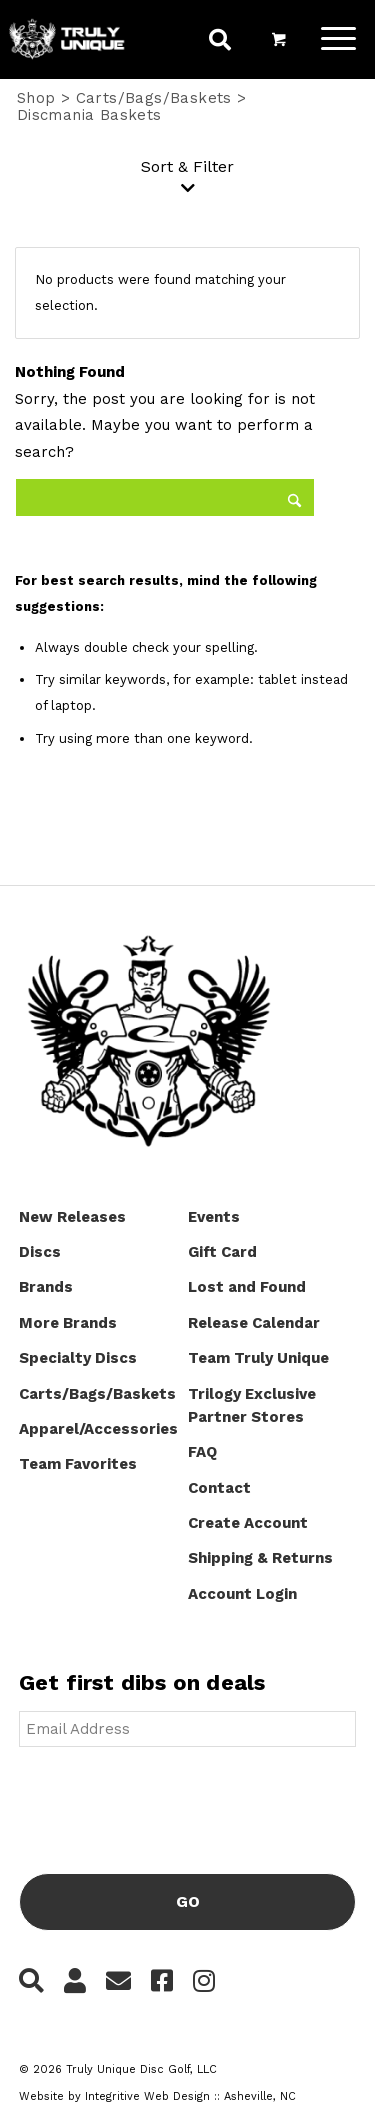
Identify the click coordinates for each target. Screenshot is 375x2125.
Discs (40, 1252)
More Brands (68, 1323)
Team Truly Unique (258, 1358)
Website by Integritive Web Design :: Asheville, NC (157, 2096)
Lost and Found (247, 1287)
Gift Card (222, 1252)
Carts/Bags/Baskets (154, 98)
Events (214, 1217)
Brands (46, 1287)
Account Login (242, 1594)
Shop (36, 98)
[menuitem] (220, 43)
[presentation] (171, 1802)
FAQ (202, 1452)
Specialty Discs (78, 1358)
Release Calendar (254, 1323)
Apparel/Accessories (98, 1429)
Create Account (248, 1523)
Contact (219, 1488)
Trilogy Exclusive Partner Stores (252, 1405)
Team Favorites (78, 1464)
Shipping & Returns (260, 1558)
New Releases (72, 1217)
